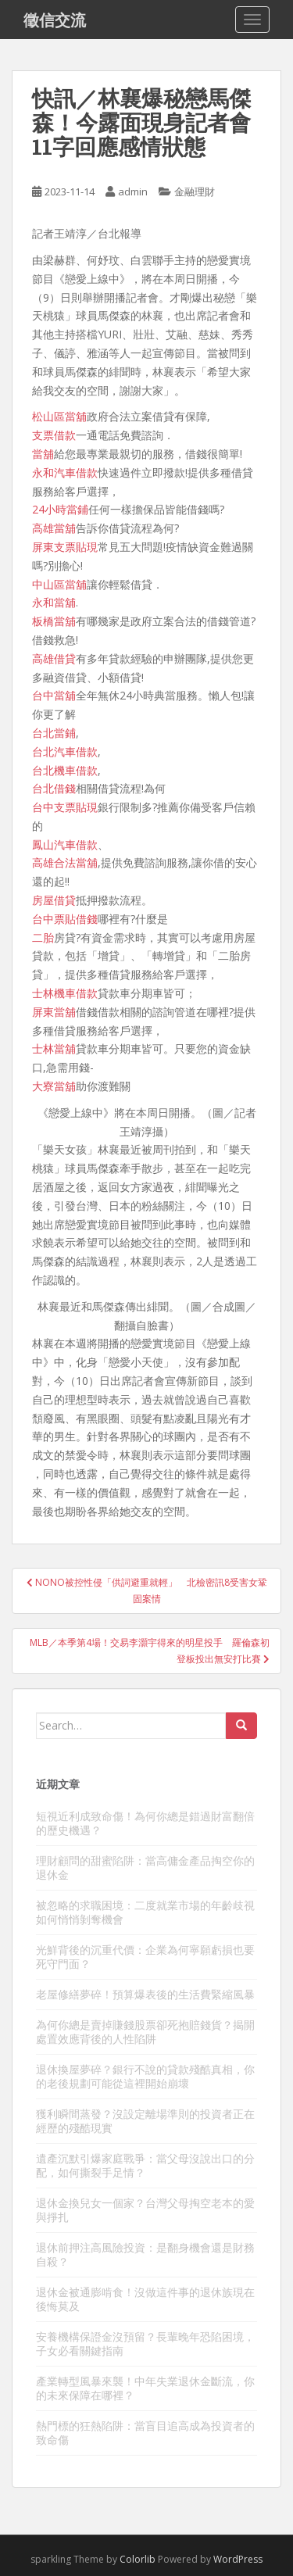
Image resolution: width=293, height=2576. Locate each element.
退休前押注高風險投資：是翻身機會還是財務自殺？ (145, 2254)
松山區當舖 (59, 416)
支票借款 (54, 435)
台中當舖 (54, 695)
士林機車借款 (65, 993)
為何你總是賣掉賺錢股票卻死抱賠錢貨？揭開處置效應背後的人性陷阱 (145, 2031)
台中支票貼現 (65, 807)
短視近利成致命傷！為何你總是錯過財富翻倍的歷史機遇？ (145, 1823)
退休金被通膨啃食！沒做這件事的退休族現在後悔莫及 (145, 2298)
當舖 (43, 453)
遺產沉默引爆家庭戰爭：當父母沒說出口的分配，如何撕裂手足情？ (145, 2165)
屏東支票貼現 (65, 546)
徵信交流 (54, 19)
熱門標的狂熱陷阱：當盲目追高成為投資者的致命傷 (145, 2432)
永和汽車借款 (65, 472)
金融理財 (194, 191)
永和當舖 (54, 602)
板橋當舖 (54, 621)
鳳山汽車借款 (65, 844)
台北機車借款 (65, 770)
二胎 (43, 937)
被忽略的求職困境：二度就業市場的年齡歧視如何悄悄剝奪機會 (145, 1912)
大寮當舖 (54, 1086)
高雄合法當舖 (65, 862)
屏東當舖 (54, 1011)
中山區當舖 (59, 584)
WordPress (238, 2559)
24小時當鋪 (60, 509)
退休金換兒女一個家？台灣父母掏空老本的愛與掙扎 (145, 2209)
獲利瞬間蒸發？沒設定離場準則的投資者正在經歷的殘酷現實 (145, 2120)
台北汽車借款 (65, 751)
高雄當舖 (54, 528)
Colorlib (137, 2559)
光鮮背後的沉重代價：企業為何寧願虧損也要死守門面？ (145, 1956)
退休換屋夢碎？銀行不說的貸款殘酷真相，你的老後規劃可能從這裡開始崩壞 (145, 2076)
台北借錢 (54, 788)
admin (133, 191)
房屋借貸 (54, 900)
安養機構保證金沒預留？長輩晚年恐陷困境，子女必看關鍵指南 (145, 2343)
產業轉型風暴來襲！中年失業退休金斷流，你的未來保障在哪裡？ (145, 2388)
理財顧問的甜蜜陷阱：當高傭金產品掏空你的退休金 (145, 1867)
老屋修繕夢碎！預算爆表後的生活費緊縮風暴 (145, 1994)
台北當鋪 (54, 732)
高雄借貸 (54, 658)
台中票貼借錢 (65, 918)
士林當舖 (54, 1048)
